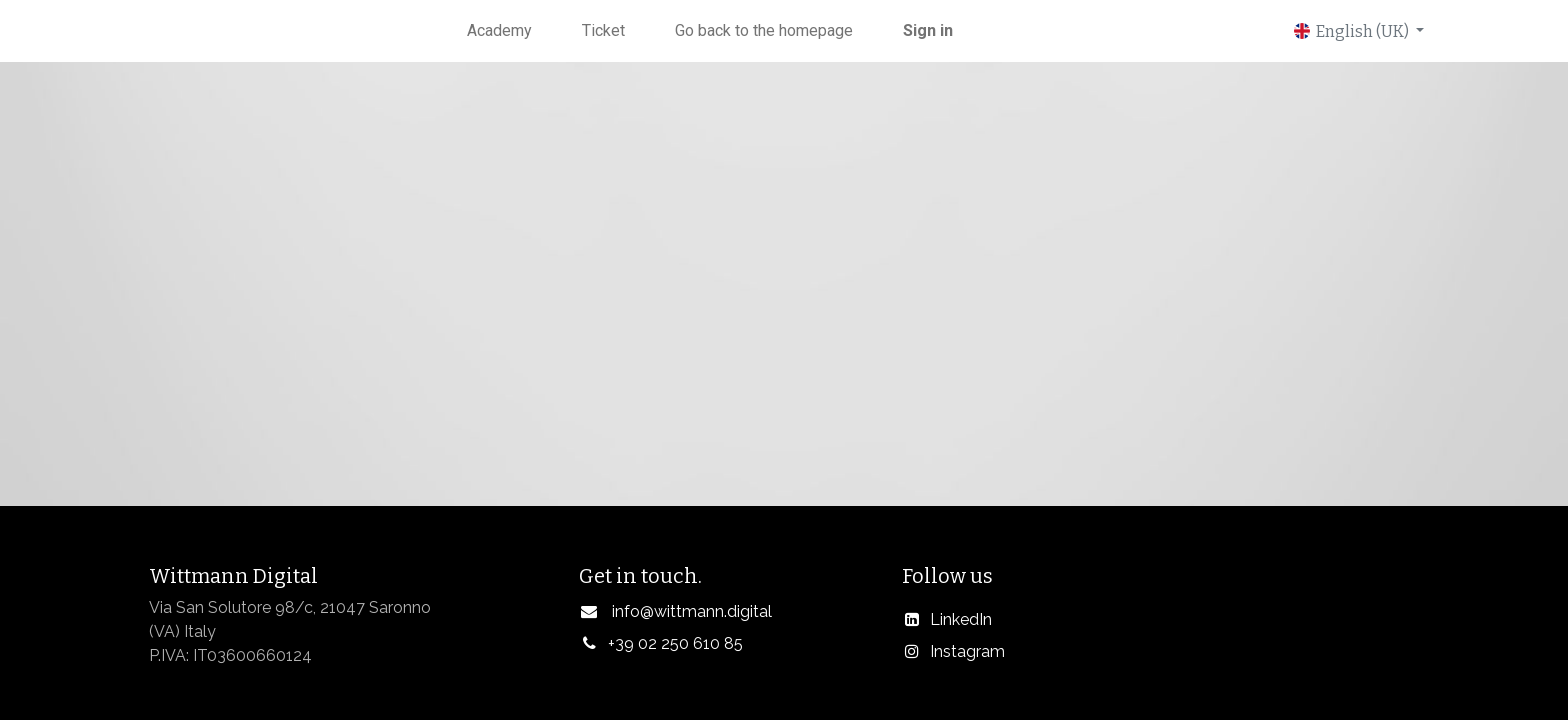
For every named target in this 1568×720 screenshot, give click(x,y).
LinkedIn (961, 619)
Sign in (928, 30)
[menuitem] (499, 31)
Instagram (967, 651)
